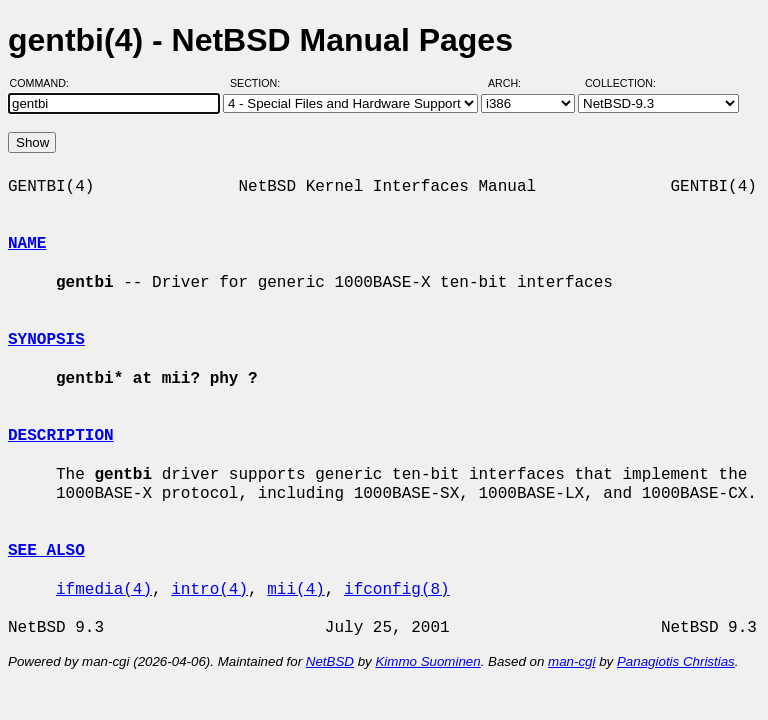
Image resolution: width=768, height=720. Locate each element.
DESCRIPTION (61, 436)
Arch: (513, 83)
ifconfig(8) (397, 590)
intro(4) (209, 590)
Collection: (620, 83)
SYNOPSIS (46, 340)
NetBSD (330, 661)
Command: (45, 83)
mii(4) (296, 590)
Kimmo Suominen (427, 661)
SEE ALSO (46, 551)
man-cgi (571, 661)
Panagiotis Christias (676, 661)
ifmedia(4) (104, 590)
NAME (27, 244)
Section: (259, 83)
